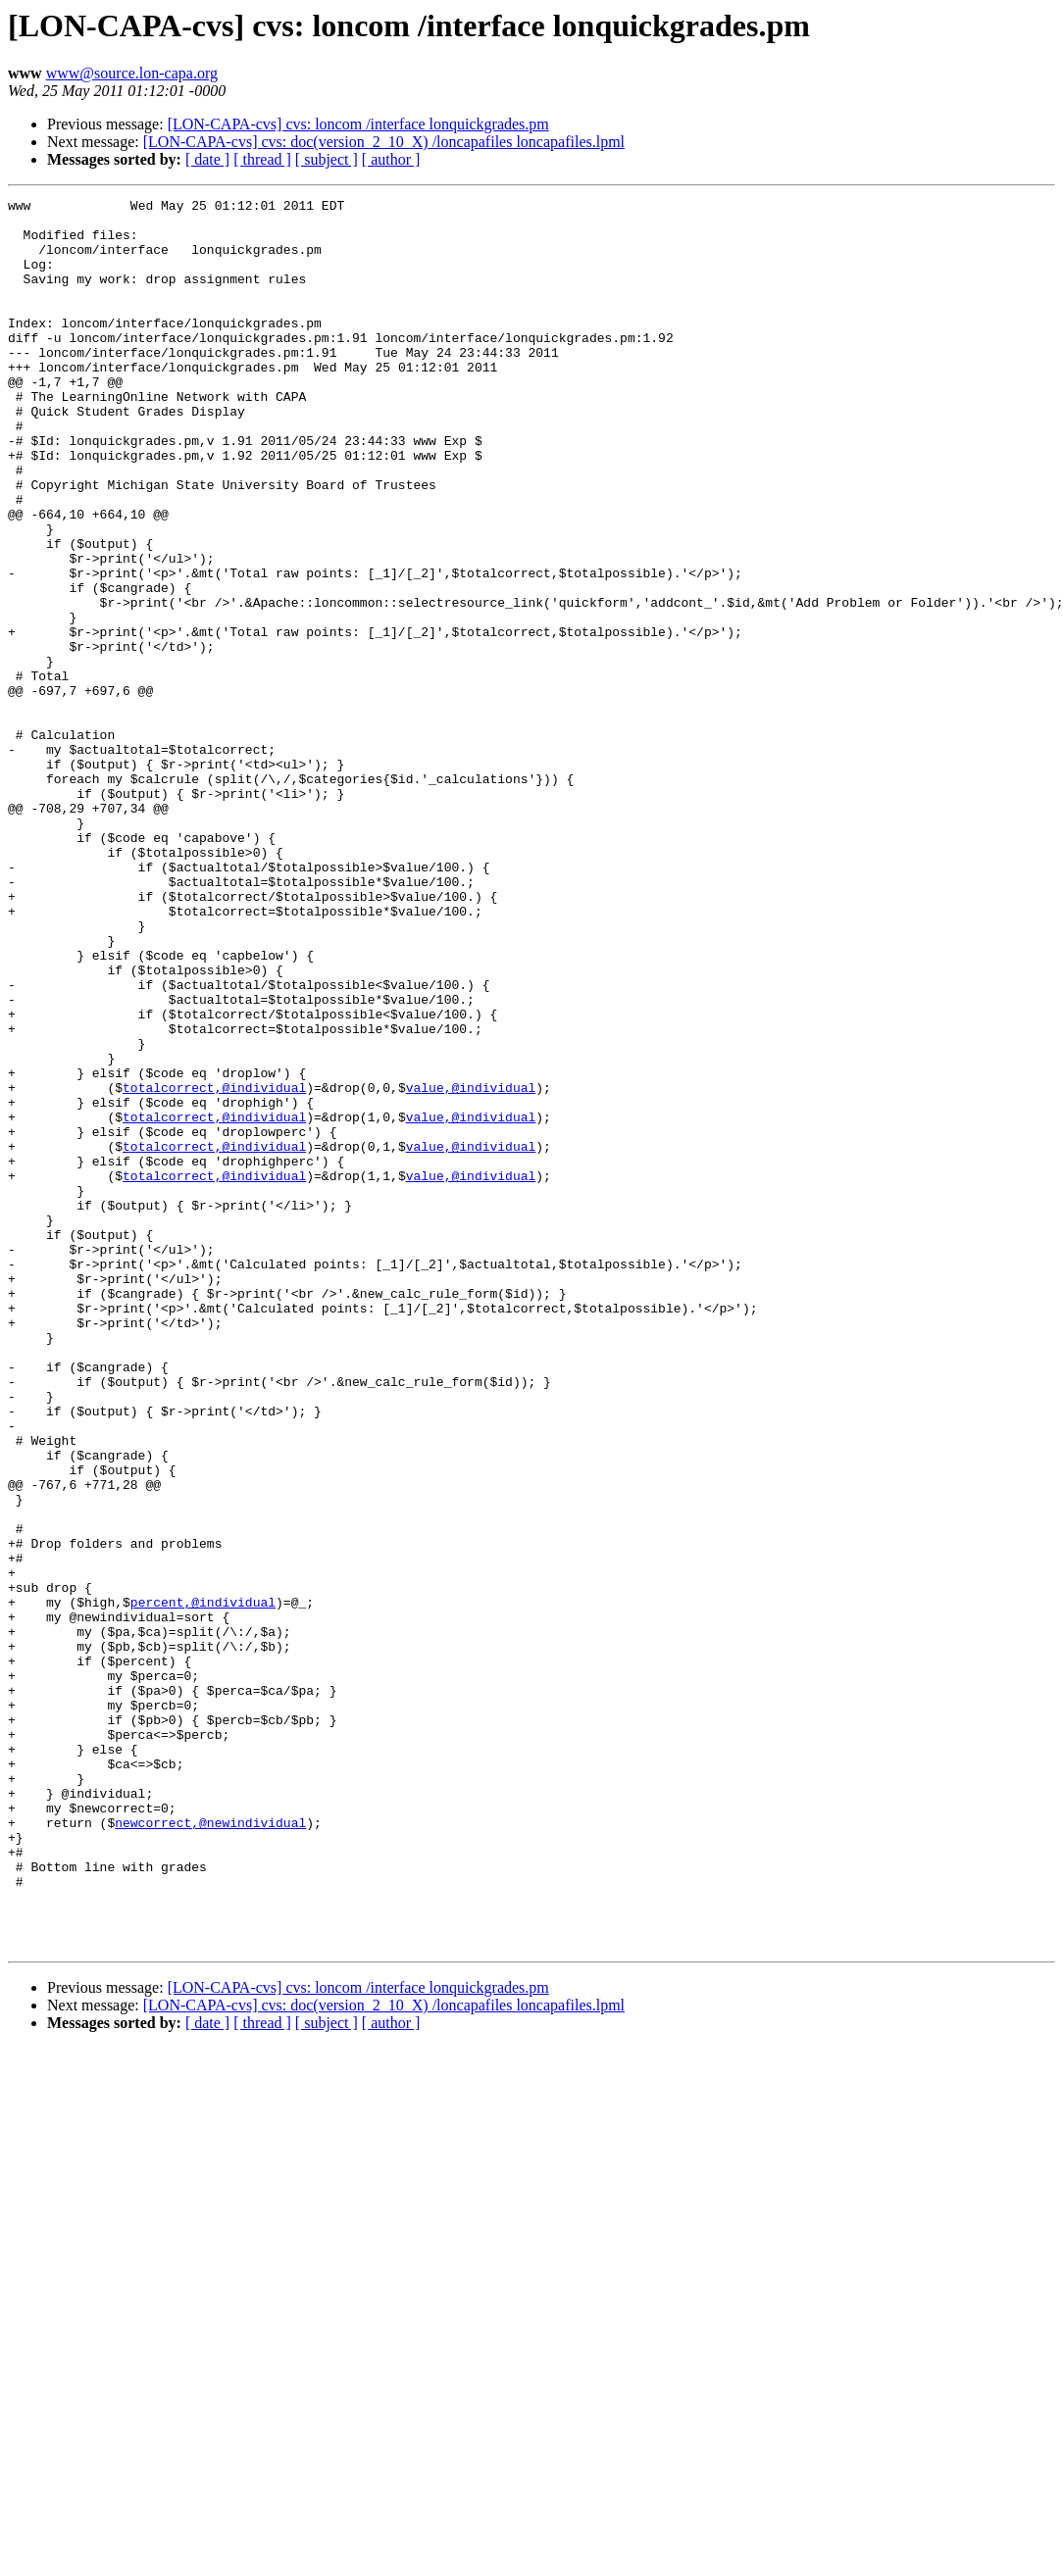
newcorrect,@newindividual (210, 2148)
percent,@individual (203, 1884)
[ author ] (391, 159)
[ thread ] (262, 159)
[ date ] (207, 159)
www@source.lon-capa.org (132, 73)
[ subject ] (326, 159)
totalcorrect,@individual (214, 1266)
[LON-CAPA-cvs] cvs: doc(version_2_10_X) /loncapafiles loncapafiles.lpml (384, 141)
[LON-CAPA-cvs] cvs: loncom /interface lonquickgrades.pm (358, 124)
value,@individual (471, 1266)
